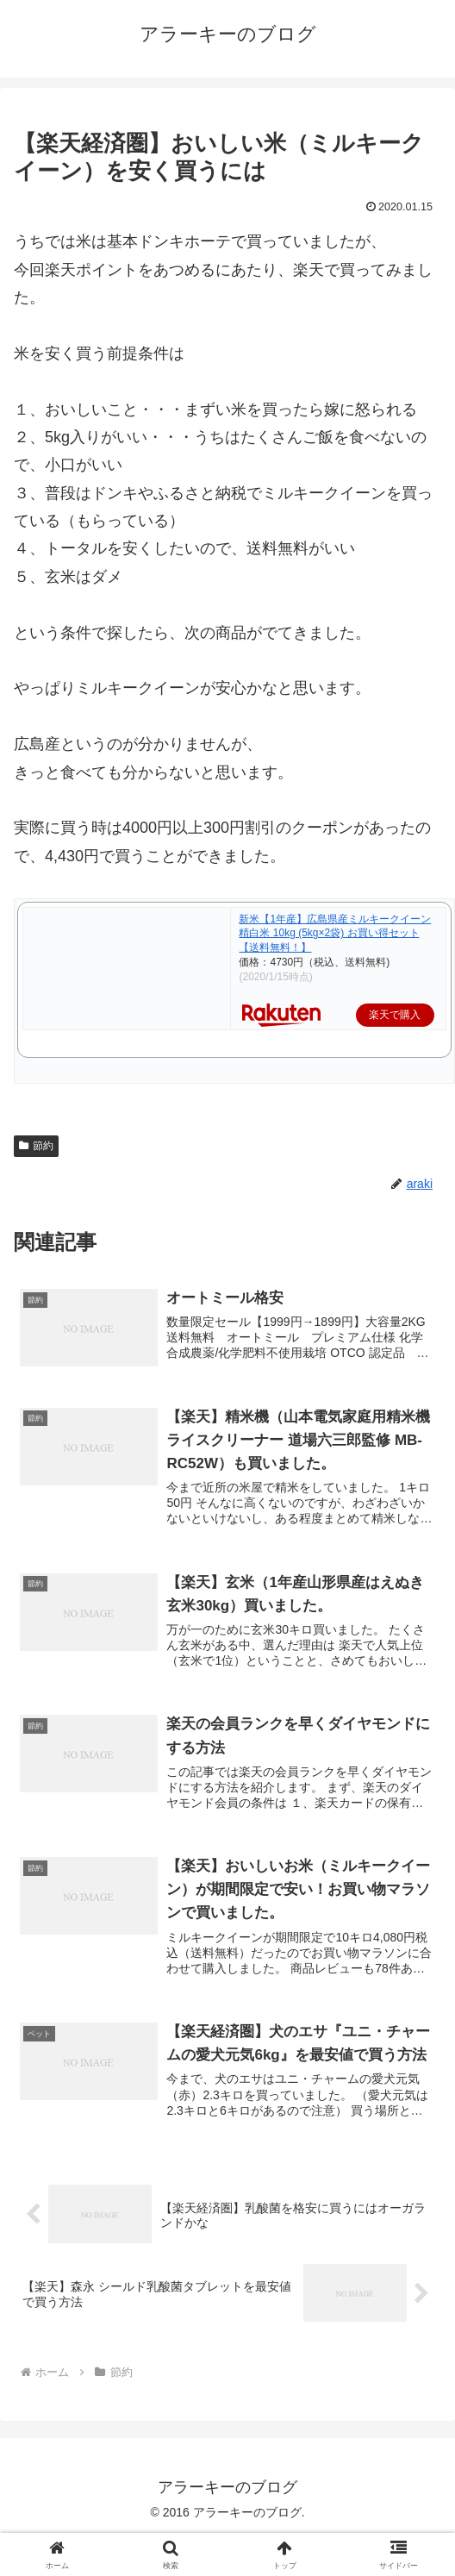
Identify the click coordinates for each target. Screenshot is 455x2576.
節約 (36, 1146)
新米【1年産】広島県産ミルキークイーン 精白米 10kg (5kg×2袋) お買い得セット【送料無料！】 (335, 933)
